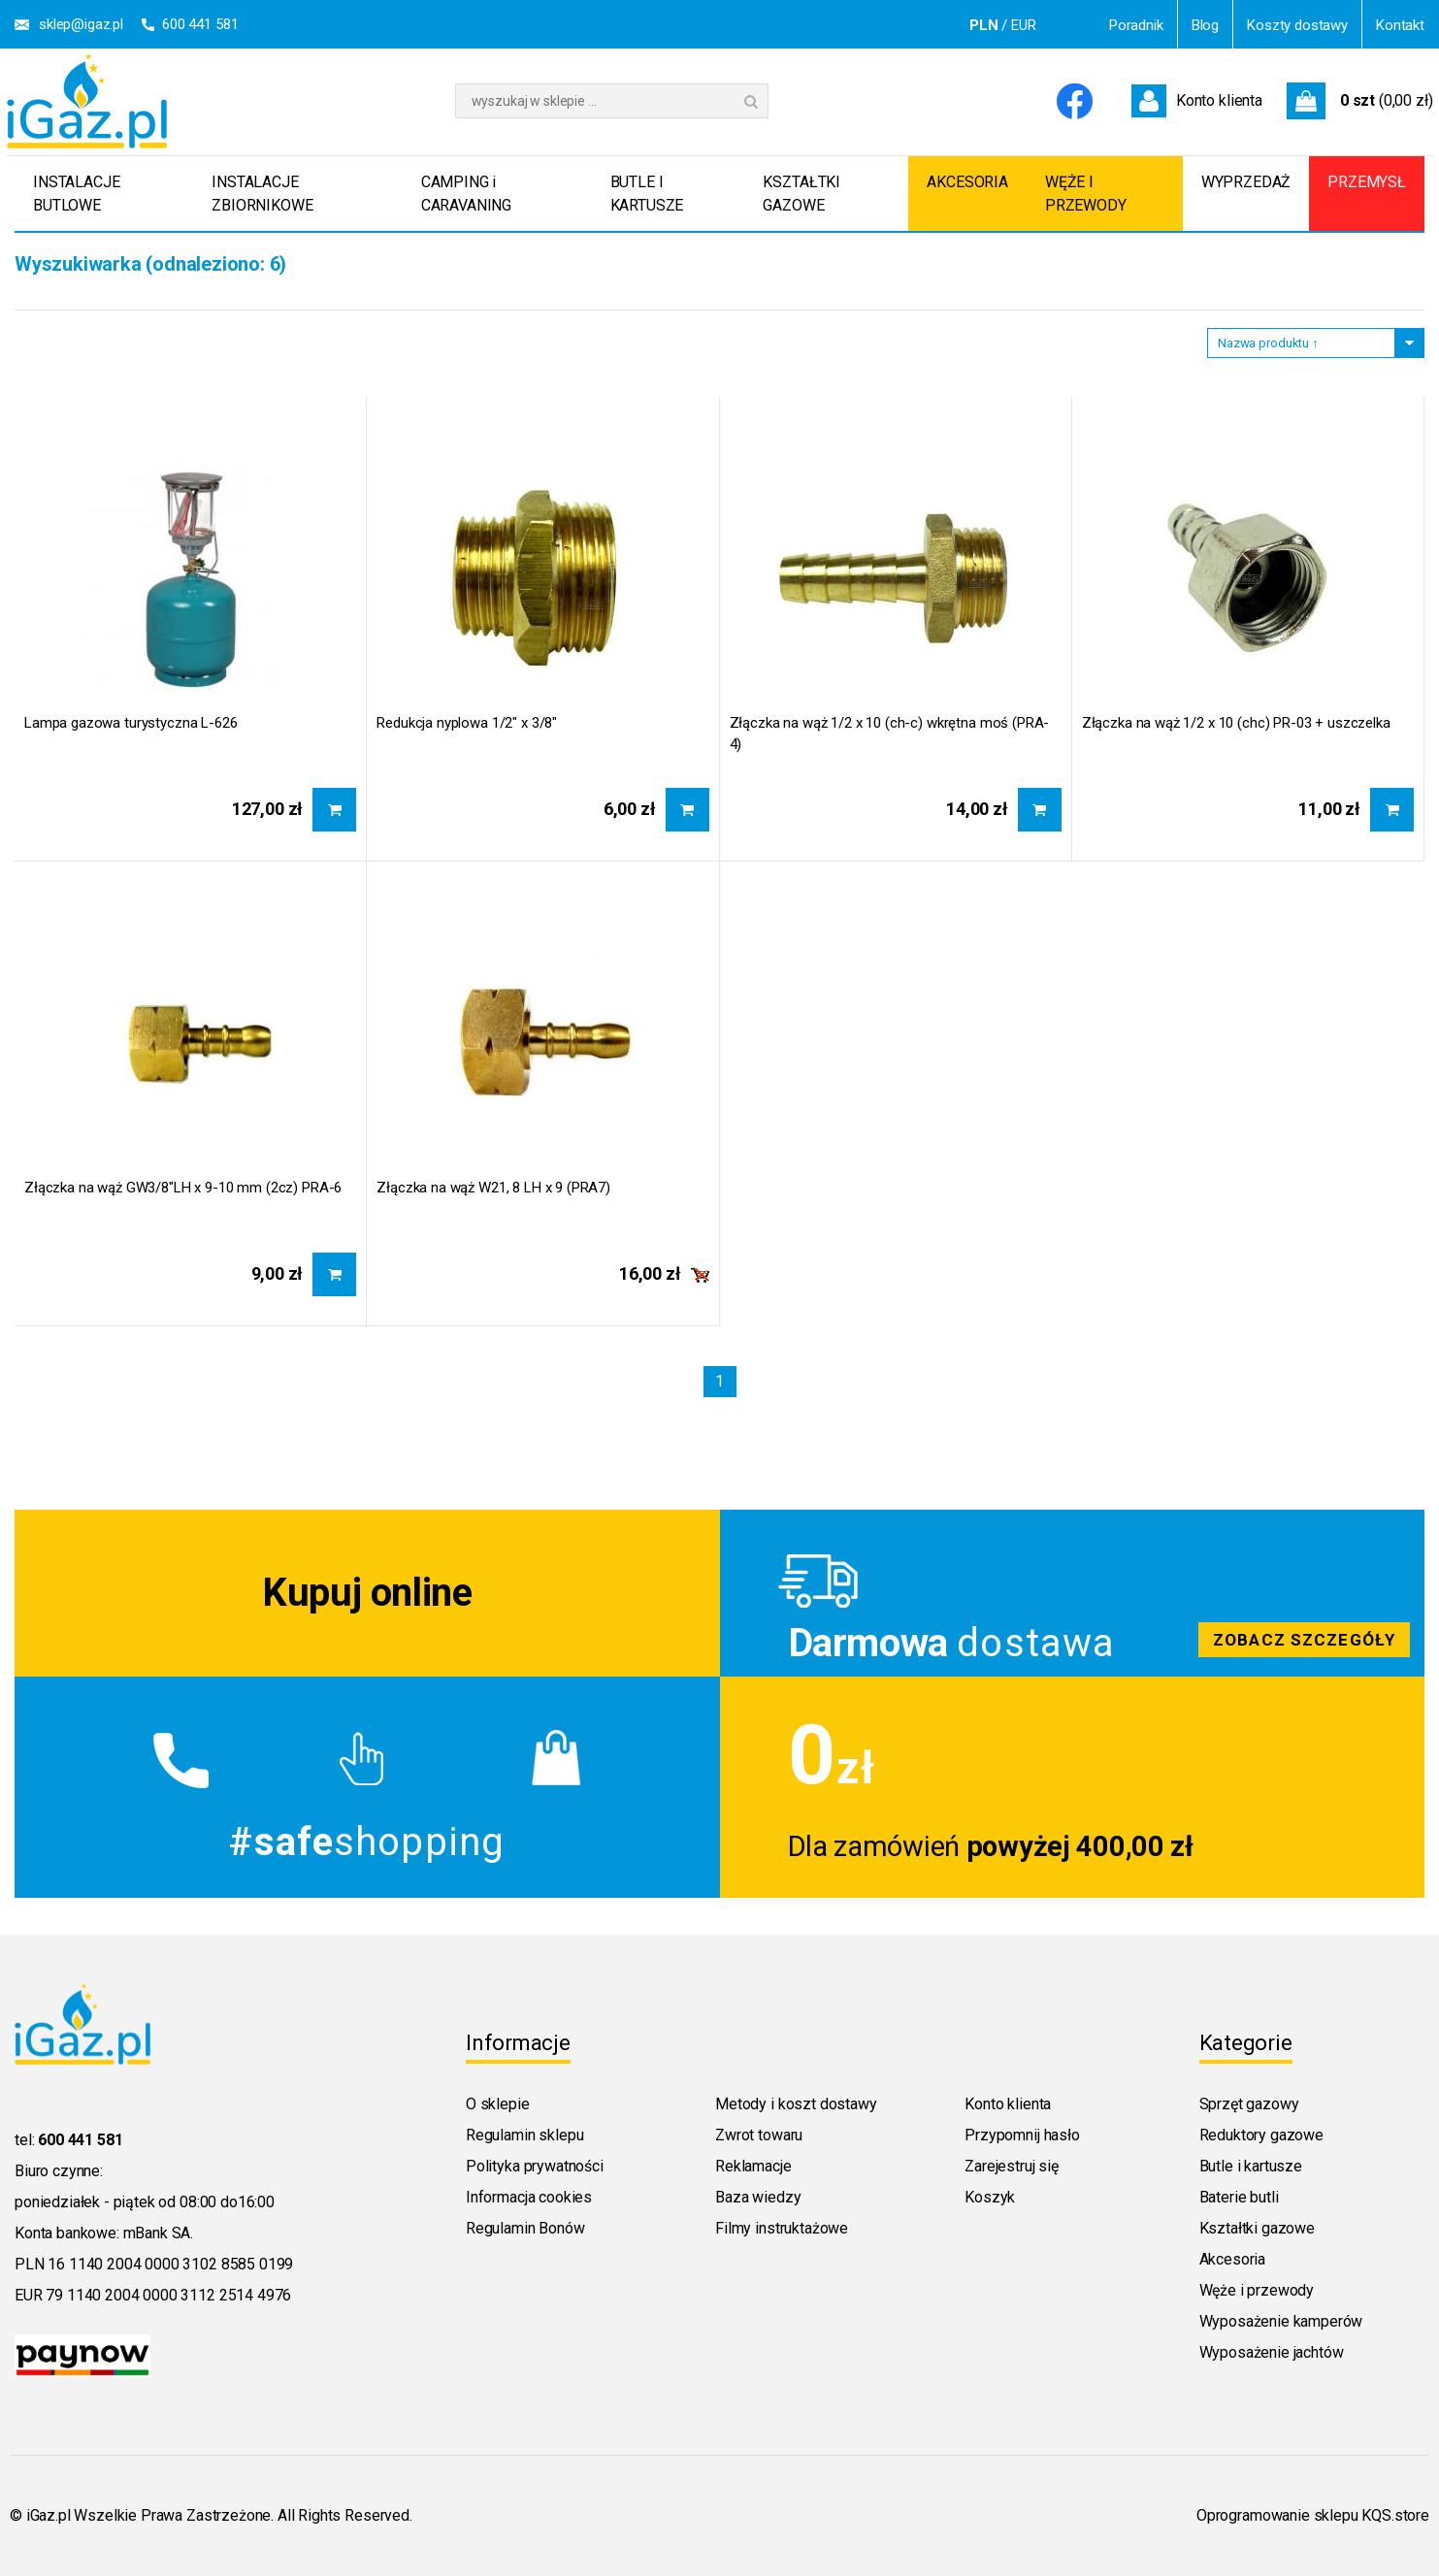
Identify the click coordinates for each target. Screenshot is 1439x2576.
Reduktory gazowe (1261, 2135)
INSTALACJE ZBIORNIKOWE (262, 193)
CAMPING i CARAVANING (466, 193)
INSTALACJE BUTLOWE (76, 193)
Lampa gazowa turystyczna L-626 (131, 723)
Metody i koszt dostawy (795, 2104)
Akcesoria (1232, 2259)
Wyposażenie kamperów (1281, 2321)
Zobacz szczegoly (1072, 1593)
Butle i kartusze (1250, 2166)
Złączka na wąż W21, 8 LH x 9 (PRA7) (493, 1187)
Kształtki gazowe (1257, 2228)
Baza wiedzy (758, 2197)
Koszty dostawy (1297, 25)
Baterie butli (1239, 2197)
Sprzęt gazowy (1249, 2104)
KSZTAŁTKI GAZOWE (801, 193)
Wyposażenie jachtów (1271, 2352)
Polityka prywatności (535, 2166)
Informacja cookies (529, 2197)
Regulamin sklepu (524, 2135)
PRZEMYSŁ (1366, 182)
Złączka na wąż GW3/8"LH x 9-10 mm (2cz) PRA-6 (183, 1187)
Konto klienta (1008, 2104)
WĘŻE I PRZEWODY (1086, 193)
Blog (1205, 25)
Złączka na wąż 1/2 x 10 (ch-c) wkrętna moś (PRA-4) (890, 733)
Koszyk (990, 2197)
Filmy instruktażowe (781, 2228)
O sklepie (498, 2104)
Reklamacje (753, 2166)
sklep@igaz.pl (81, 24)
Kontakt (1400, 25)
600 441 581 (200, 24)
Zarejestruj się (1012, 2166)
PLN (983, 25)
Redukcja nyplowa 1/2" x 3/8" (466, 723)
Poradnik (1136, 25)
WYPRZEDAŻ (1246, 182)
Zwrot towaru (758, 2135)
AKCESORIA (967, 182)
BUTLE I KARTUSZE (647, 193)
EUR (1023, 25)
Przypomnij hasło (1022, 2135)
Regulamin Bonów (525, 2228)
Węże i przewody (1257, 2290)
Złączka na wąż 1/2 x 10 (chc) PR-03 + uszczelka (1236, 723)
